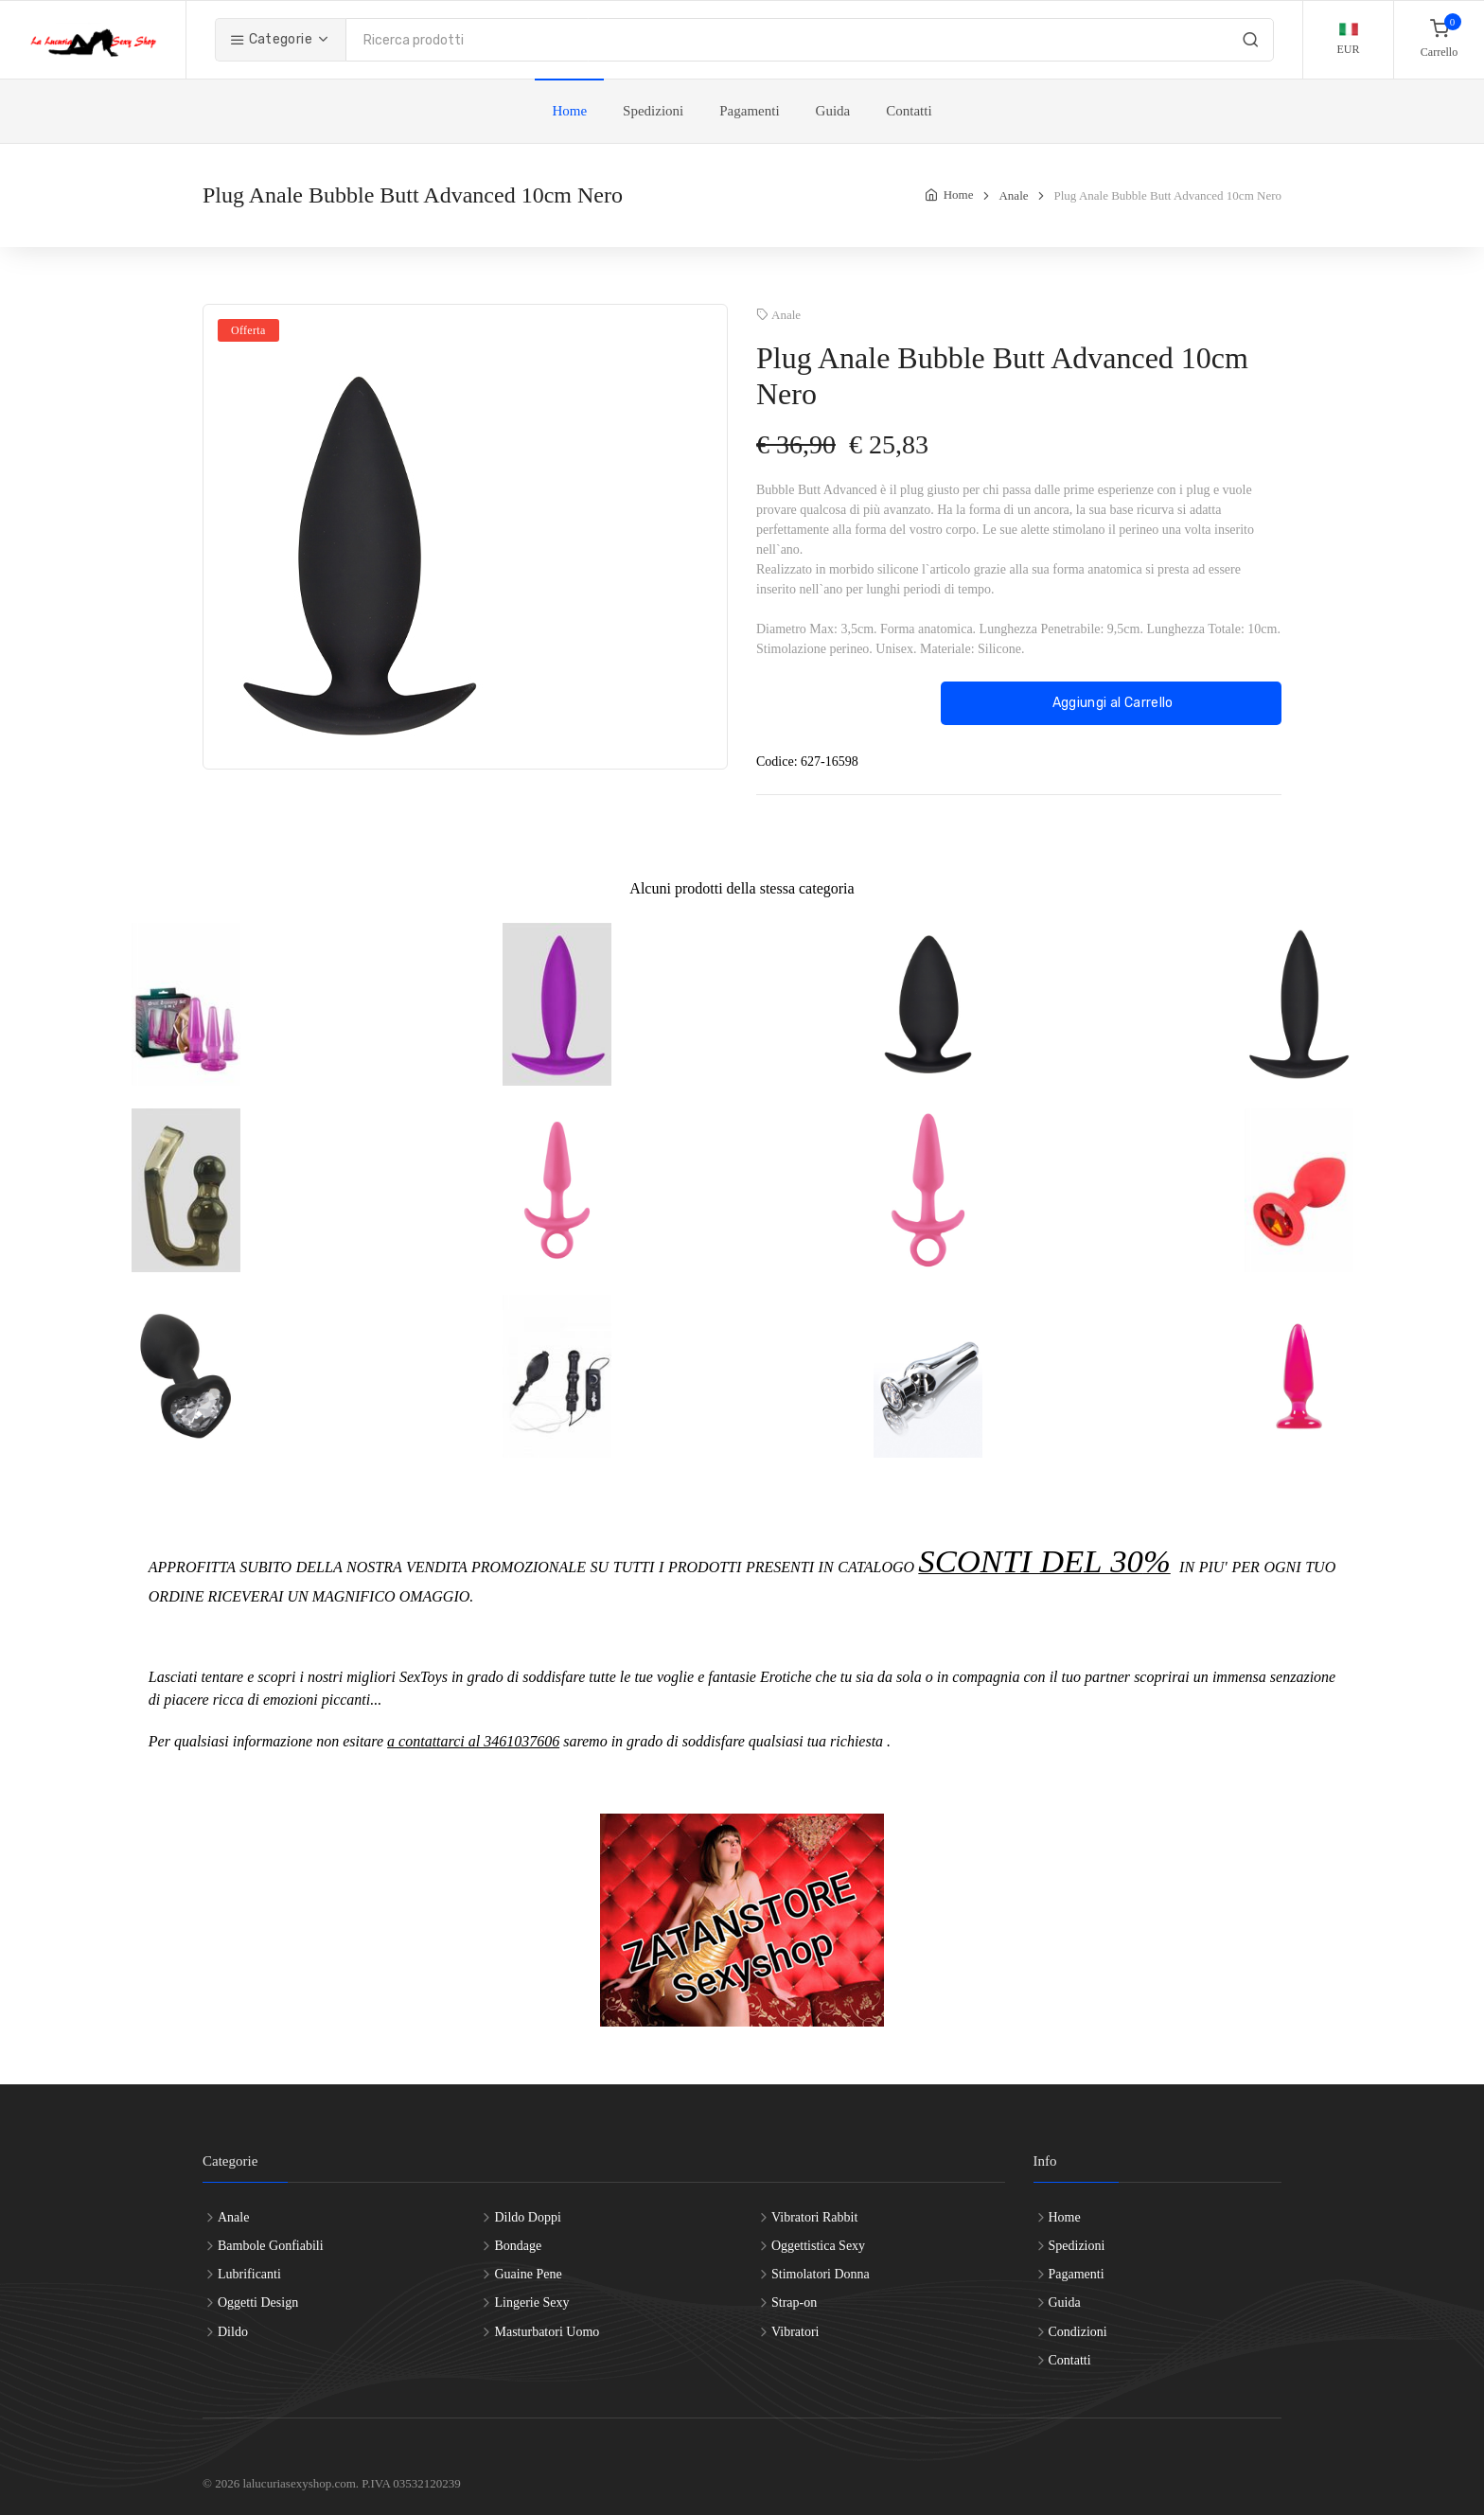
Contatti (908, 110)
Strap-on (794, 2302)
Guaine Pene (527, 2274)
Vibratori (795, 2332)
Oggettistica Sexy (818, 2246)
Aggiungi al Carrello (1111, 703)
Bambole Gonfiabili (271, 2246)
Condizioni (1078, 2332)
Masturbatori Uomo (546, 2332)
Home (569, 110)
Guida (833, 110)
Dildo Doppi (527, 2217)
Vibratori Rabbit (814, 2217)
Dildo (233, 2332)
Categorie (271, 39)
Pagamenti (749, 110)
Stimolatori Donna (820, 2274)
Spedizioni (653, 110)
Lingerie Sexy (531, 2302)
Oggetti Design (258, 2302)
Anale (1013, 195)
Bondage (517, 2246)
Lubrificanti (249, 2274)
